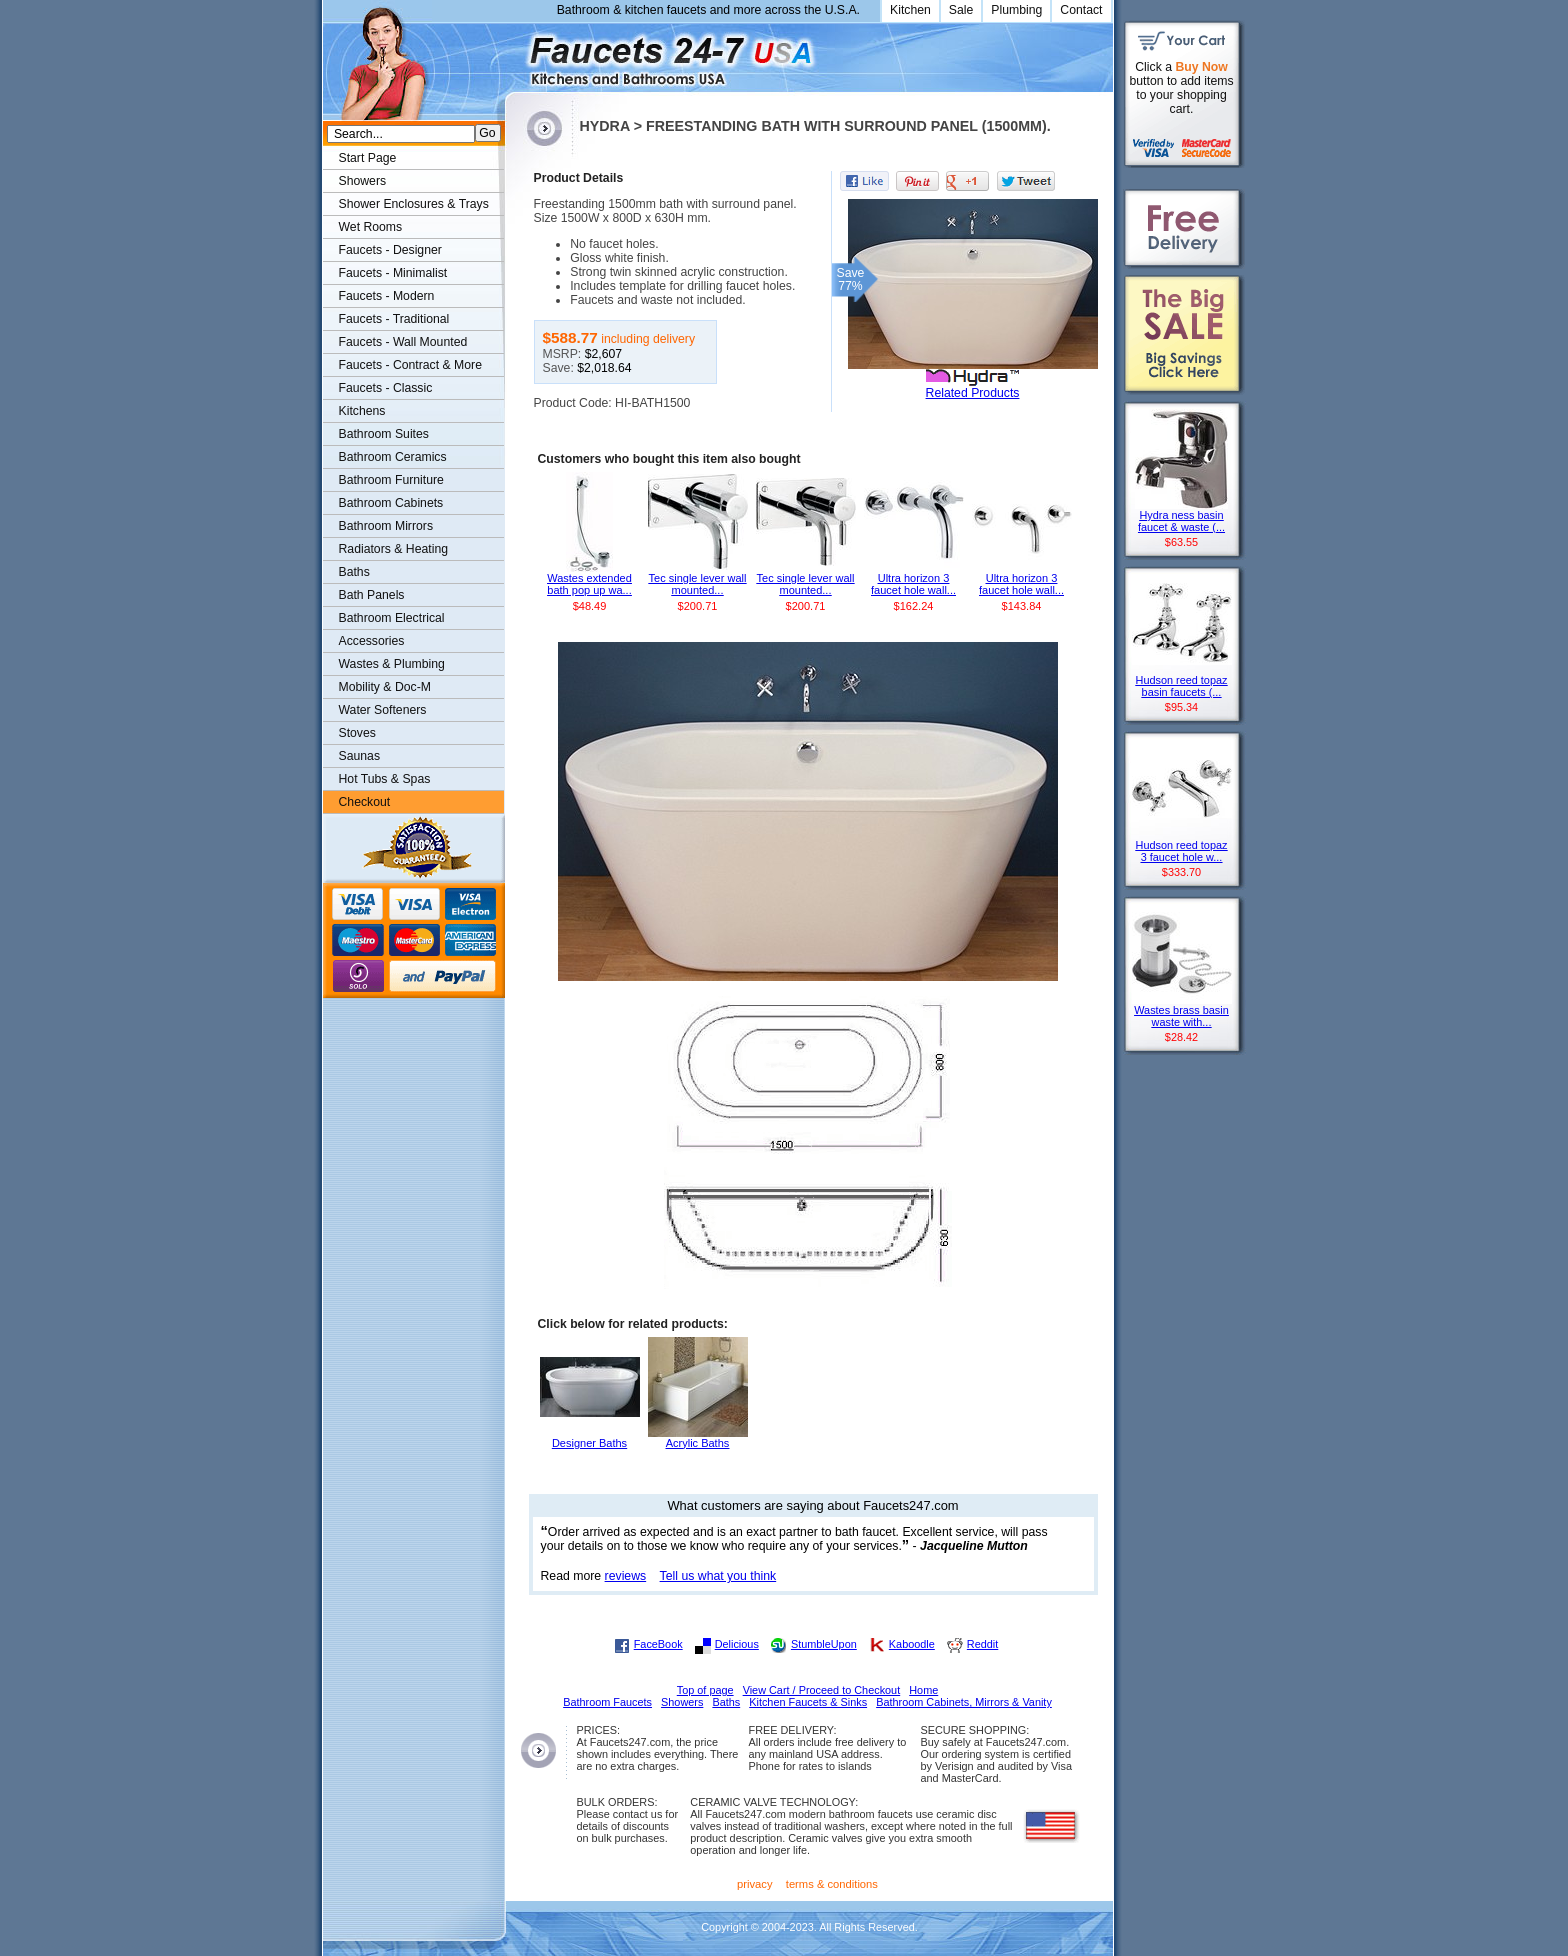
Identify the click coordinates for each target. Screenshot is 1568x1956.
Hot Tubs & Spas (385, 779)
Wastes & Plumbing (392, 664)
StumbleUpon (824, 1644)
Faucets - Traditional (394, 319)
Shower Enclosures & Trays (414, 204)
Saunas (360, 756)
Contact (1081, 10)
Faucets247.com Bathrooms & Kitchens (514, 53)
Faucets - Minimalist (393, 273)
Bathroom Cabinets (391, 503)
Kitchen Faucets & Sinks (808, 1702)
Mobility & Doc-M (385, 687)
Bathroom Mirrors (386, 526)
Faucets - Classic (386, 388)
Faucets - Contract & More (410, 365)
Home (923, 1690)
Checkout (365, 802)
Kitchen (910, 10)
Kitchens (362, 411)
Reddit (982, 1644)
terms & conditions (832, 1884)
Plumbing (1016, 10)
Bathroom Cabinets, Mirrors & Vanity (964, 1702)
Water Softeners (383, 710)
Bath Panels (372, 595)
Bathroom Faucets (607, 1702)
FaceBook (658, 1644)
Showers (363, 181)
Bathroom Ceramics (393, 457)
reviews (626, 1576)
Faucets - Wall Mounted (403, 342)
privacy (755, 1884)
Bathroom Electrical (392, 618)
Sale (961, 10)
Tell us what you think (718, 1576)
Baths (354, 572)
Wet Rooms (371, 227)
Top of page (705, 1690)
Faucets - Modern (387, 296)
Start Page (368, 158)
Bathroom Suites (384, 434)
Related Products (973, 393)
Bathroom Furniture (391, 480)
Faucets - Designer (390, 250)
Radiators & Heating (394, 549)
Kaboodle (912, 1644)
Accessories (372, 641)
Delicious (737, 1644)
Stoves (357, 733)
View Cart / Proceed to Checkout (822, 1690)
